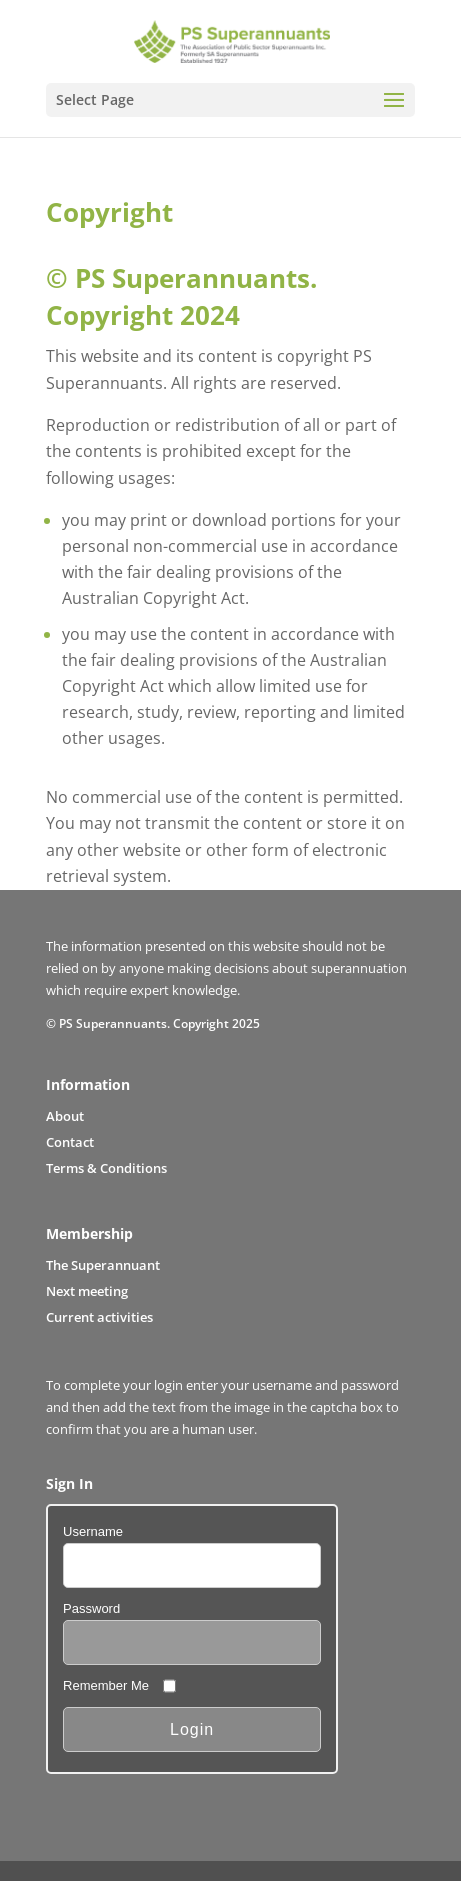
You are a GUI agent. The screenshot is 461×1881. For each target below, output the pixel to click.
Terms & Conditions (106, 1168)
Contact (70, 1142)
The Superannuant (103, 1265)
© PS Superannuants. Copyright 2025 (153, 1023)
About (65, 1116)
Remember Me (106, 1685)
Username (93, 1531)
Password (91, 1608)
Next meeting (87, 1291)
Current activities (99, 1317)
